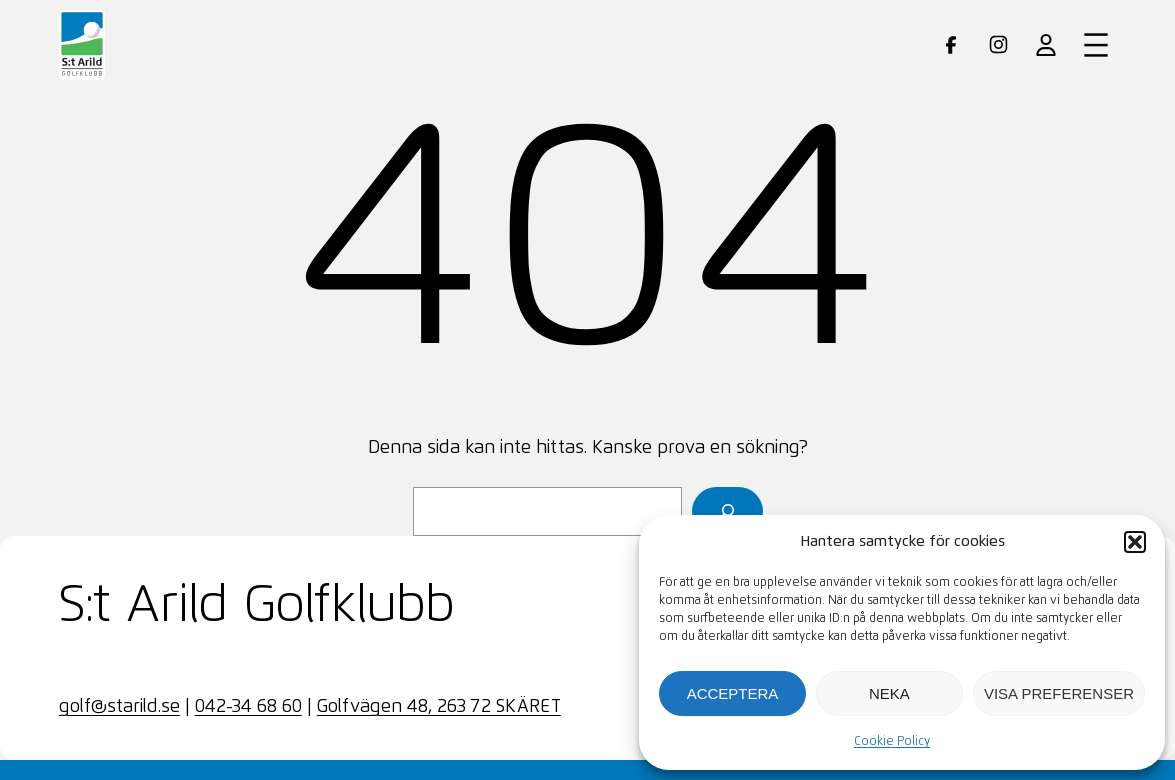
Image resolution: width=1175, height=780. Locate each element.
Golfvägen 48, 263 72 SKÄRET (439, 707)
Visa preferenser (1059, 693)
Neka (889, 693)
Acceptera (733, 693)
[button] (1135, 542)
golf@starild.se (119, 707)
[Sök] (727, 511)
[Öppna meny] (1096, 45)
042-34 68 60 (248, 707)
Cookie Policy (892, 742)
